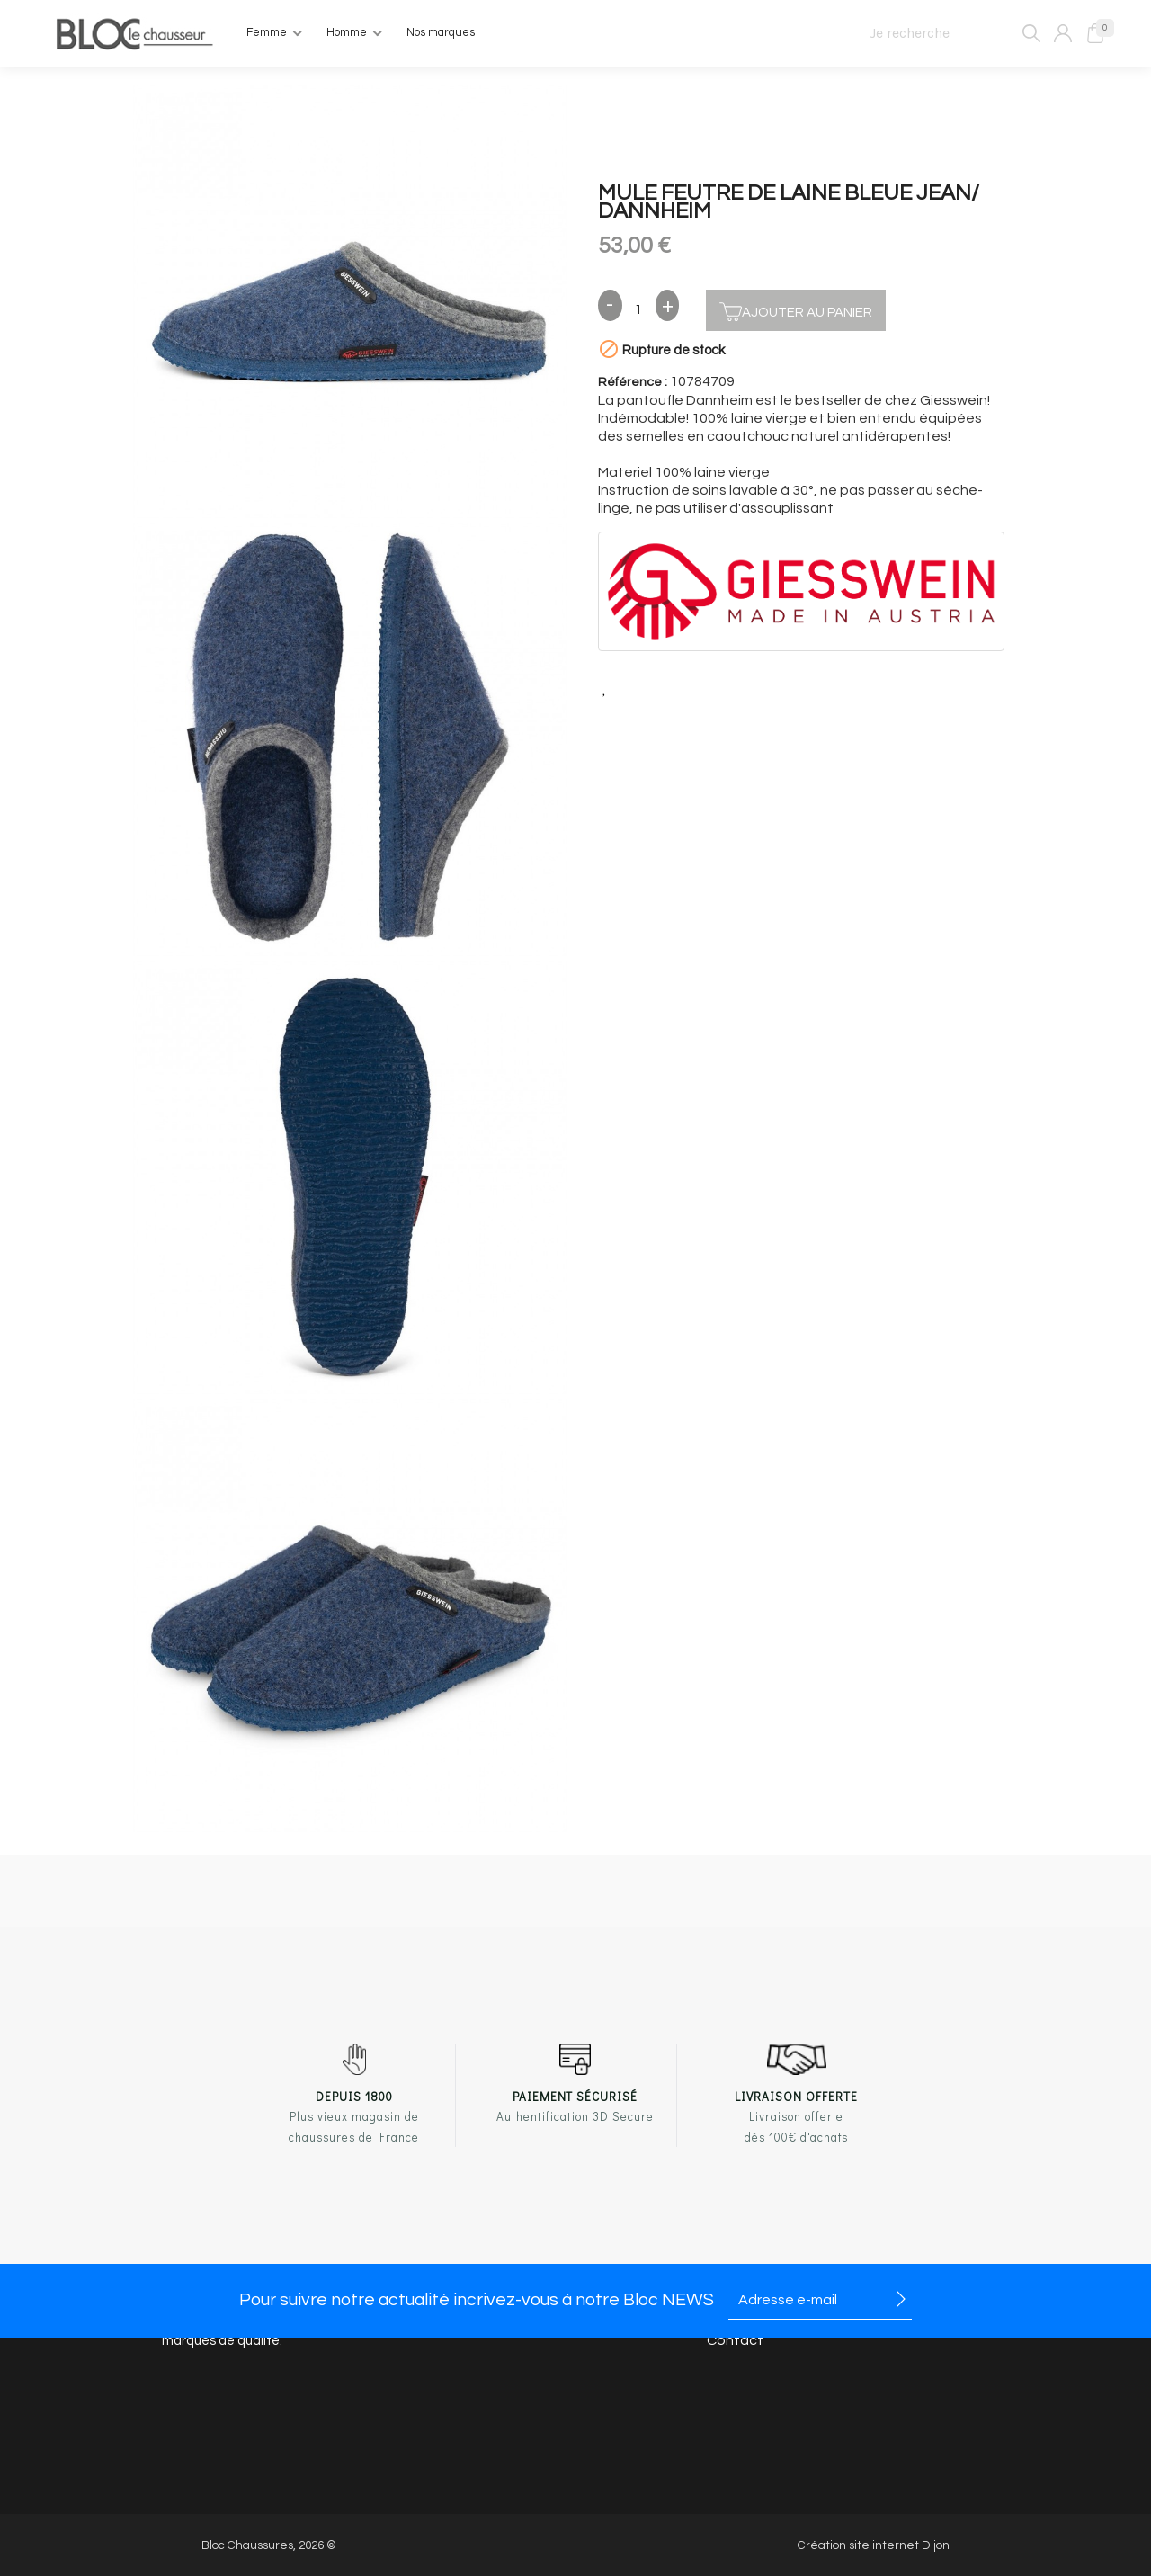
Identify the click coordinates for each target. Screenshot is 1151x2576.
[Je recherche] (947, 33)
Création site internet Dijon (874, 2545)
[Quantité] (639, 310)
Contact (735, 2340)
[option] (350, 304)
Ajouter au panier (795, 310)
